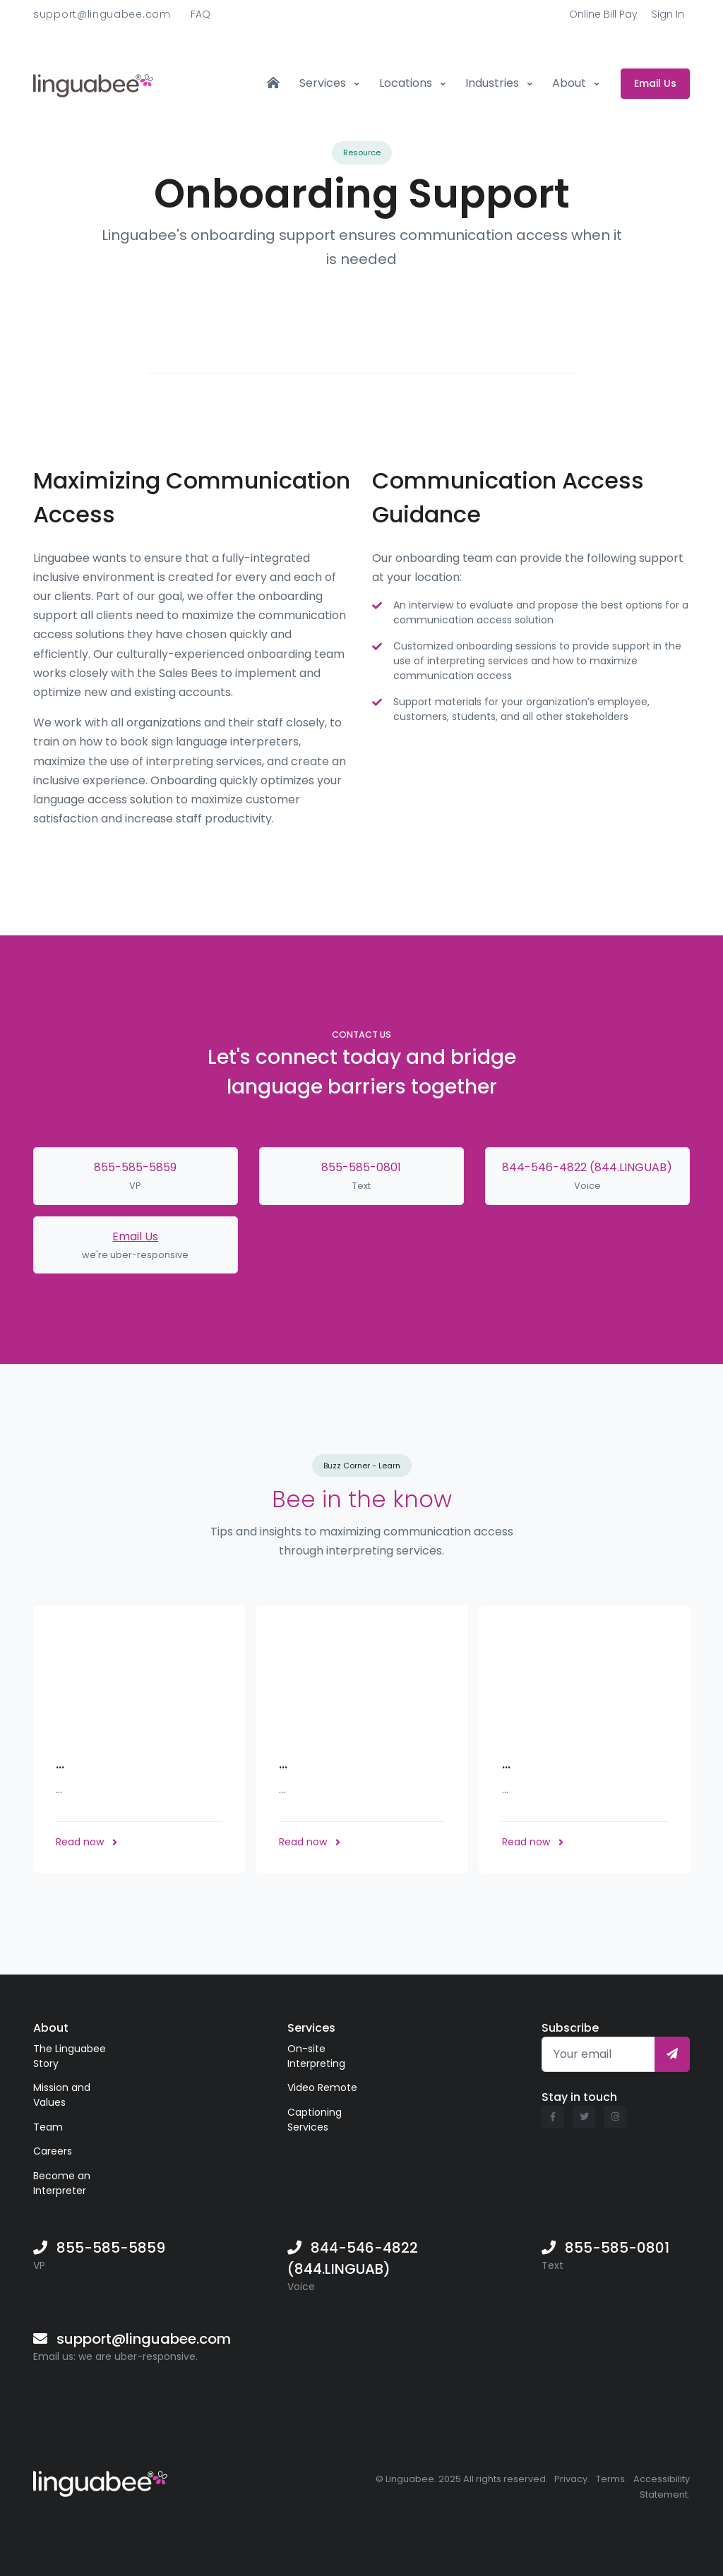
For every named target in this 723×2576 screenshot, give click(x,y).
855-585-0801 (361, 1167)
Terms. (611, 2479)
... (60, 1763)
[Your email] (598, 2054)
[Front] (93, 83)
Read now (86, 1842)
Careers (52, 2151)
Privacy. (572, 2479)
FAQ (200, 14)
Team (48, 2127)
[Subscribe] (672, 2054)
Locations (407, 83)
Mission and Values (61, 2094)
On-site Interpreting (316, 2056)
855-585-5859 (135, 1167)
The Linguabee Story (69, 2056)
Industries (493, 83)
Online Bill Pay (603, 14)
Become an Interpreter (61, 2183)
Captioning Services (314, 2119)
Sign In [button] (668, 14)
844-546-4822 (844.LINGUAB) (587, 1167)
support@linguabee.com (102, 14)
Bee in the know (362, 1499)
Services (324, 83)
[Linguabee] (100, 2481)
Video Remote (322, 2087)
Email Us (135, 1236)
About (570, 83)
